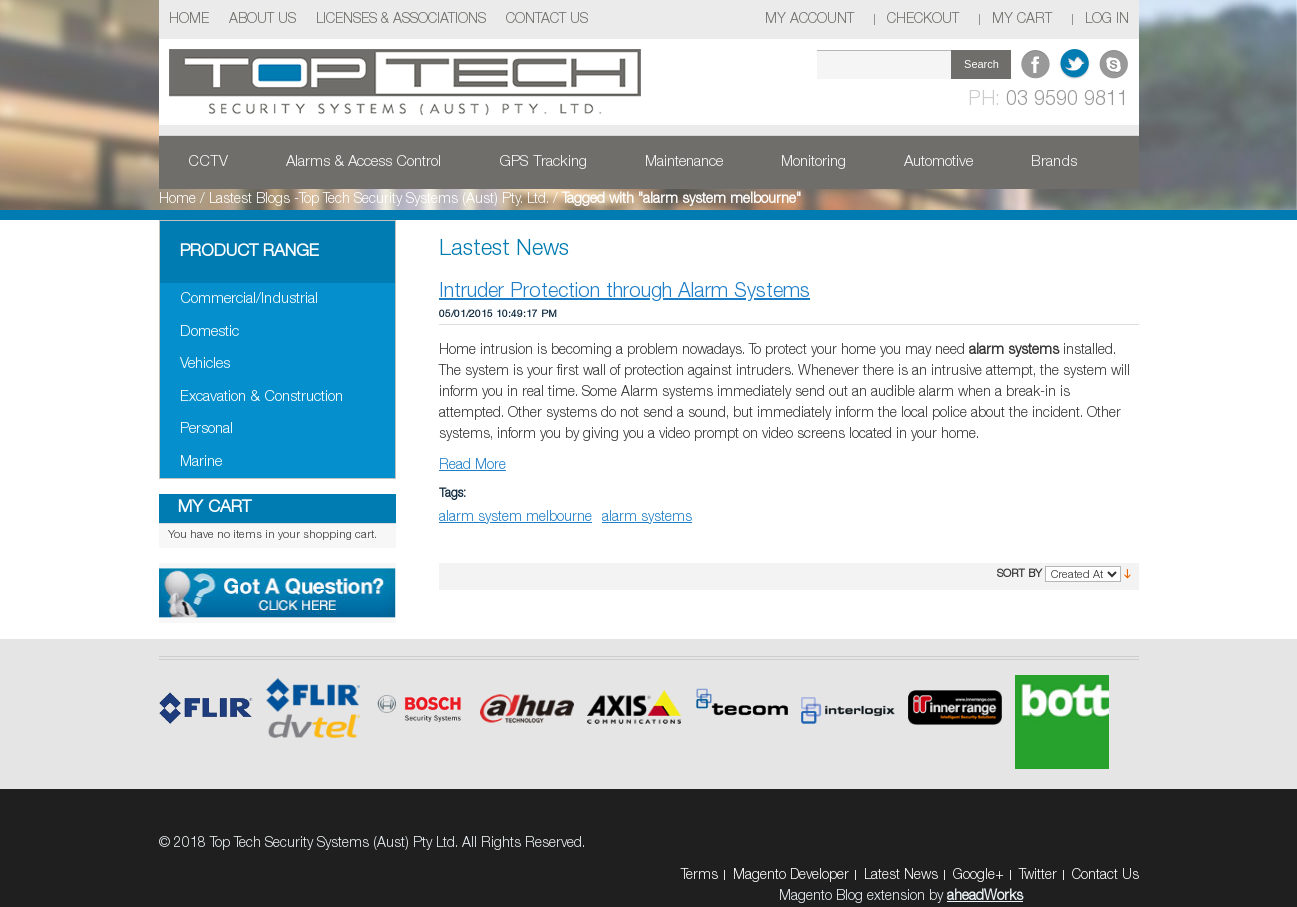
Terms (699, 875)
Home (189, 19)
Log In (1107, 19)
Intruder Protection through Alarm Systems (624, 292)
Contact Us (547, 19)
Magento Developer (791, 875)
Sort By (1019, 574)
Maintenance (684, 162)
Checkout (923, 19)
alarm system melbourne (515, 517)
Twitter (1038, 875)
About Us (262, 19)
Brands (1054, 162)
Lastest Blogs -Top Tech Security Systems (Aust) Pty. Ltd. (379, 199)
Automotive (938, 162)
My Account (809, 19)
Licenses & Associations (401, 19)
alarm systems (647, 517)
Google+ (978, 875)
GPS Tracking (543, 162)
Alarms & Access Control (363, 162)
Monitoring (813, 162)
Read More (472, 465)
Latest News (901, 875)
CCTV (208, 162)
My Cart (1022, 19)
